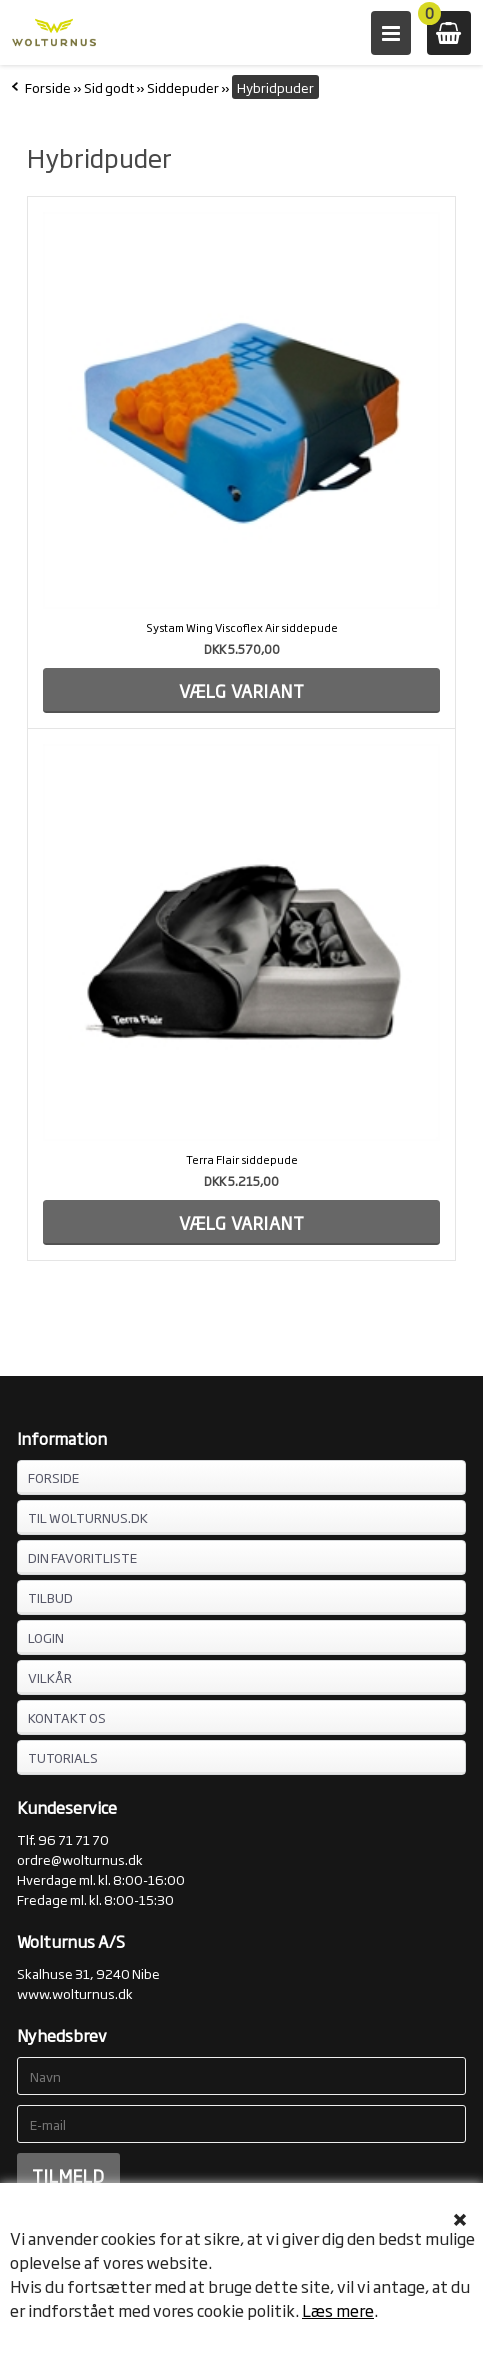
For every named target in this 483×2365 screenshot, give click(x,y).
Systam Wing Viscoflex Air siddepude (242, 627)
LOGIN (46, 1637)
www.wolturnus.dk (75, 1993)
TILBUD (50, 1597)
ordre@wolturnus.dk (80, 1859)
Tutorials (63, 1757)
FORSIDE (53, 1477)
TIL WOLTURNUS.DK (88, 1517)
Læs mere (338, 2310)
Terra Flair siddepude (242, 1159)
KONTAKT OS (67, 1717)
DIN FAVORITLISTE (82, 1557)
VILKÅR (50, 1677)
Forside (48, 87)
